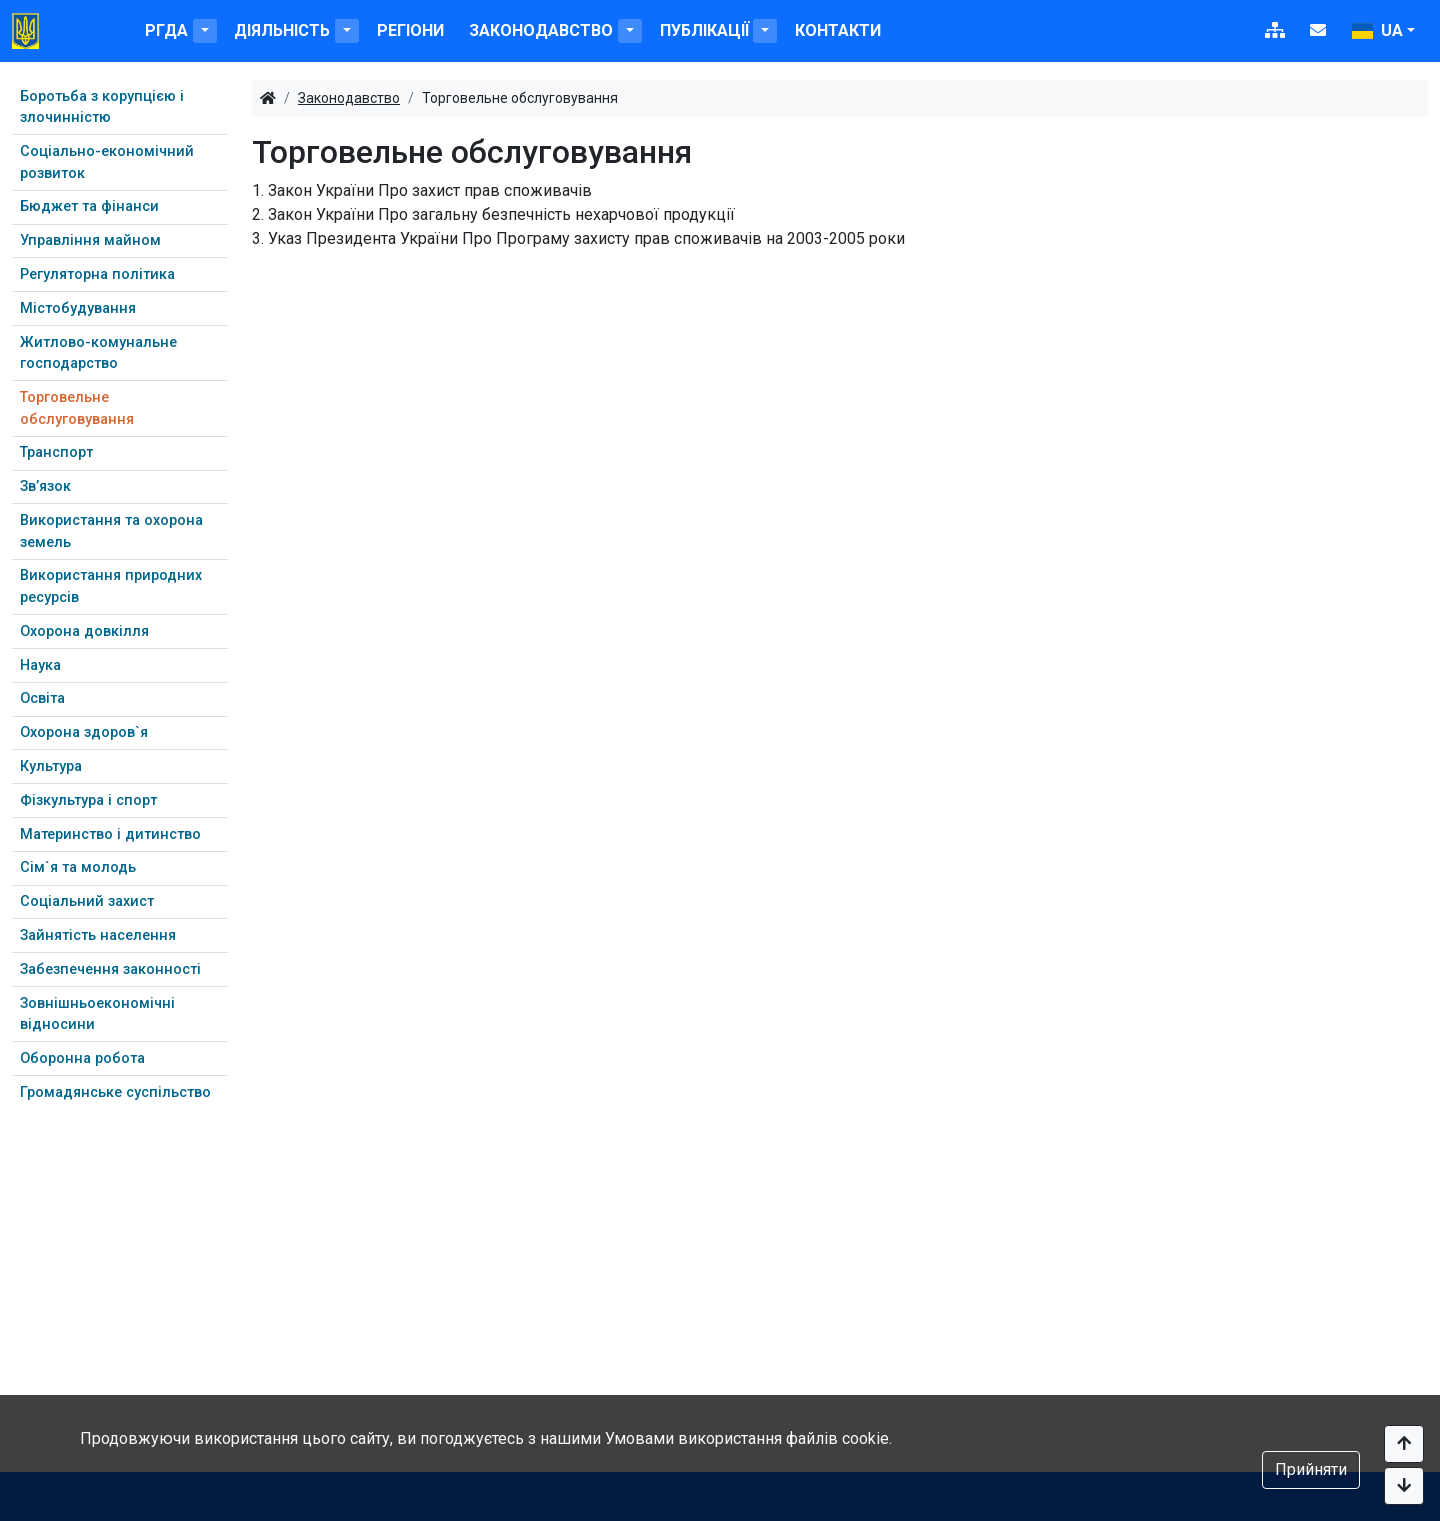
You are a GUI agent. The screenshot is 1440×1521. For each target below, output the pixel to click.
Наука (40, 665)
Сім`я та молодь (78, 867)
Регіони (410, 30)
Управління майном (90, 240)
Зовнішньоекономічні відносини (97, 1014)
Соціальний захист (87, 901)
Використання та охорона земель (111, 531)
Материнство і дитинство (110, 834)
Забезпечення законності (110, 969)
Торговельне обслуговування (77, 408)
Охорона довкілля (84, 631)
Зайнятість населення (98, 935)
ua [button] (1377, 30)
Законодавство (541, 30)
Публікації (704, 30)
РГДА (166, 30)
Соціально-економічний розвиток (107, 162)
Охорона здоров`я (84, 732)
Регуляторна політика (97, 274)
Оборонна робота (82, 1058)
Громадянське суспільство (115, 1092)
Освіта (42, 698)
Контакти (838, 30)
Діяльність (282, 30)
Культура (51, 766)
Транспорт (56, 452)
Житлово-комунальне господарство (98, 353)
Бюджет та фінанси (89, 206)
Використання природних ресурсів (111, 586)
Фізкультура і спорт (88, 800)
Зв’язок (45, 486)
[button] (205, 31)
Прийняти (1311, 1469)
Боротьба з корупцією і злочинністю (102, 107)
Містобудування (78, 308)
